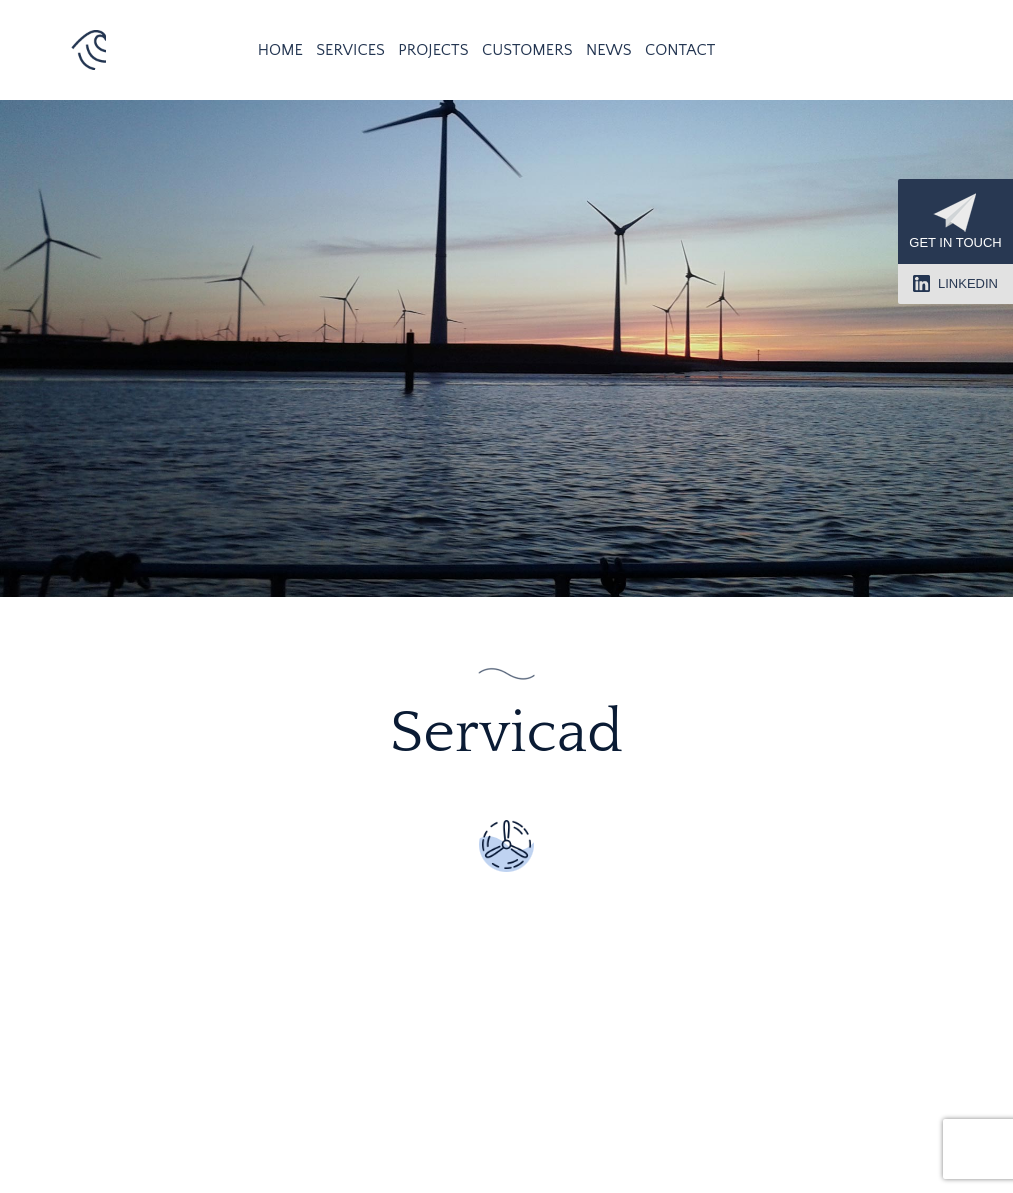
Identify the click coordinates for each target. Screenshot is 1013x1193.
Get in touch (955, 221)
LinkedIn (955, 283)
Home (280, 50)
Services (350, 50)
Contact (680, 50)
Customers (527, 50)
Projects (433, 50)
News (609, 50)
